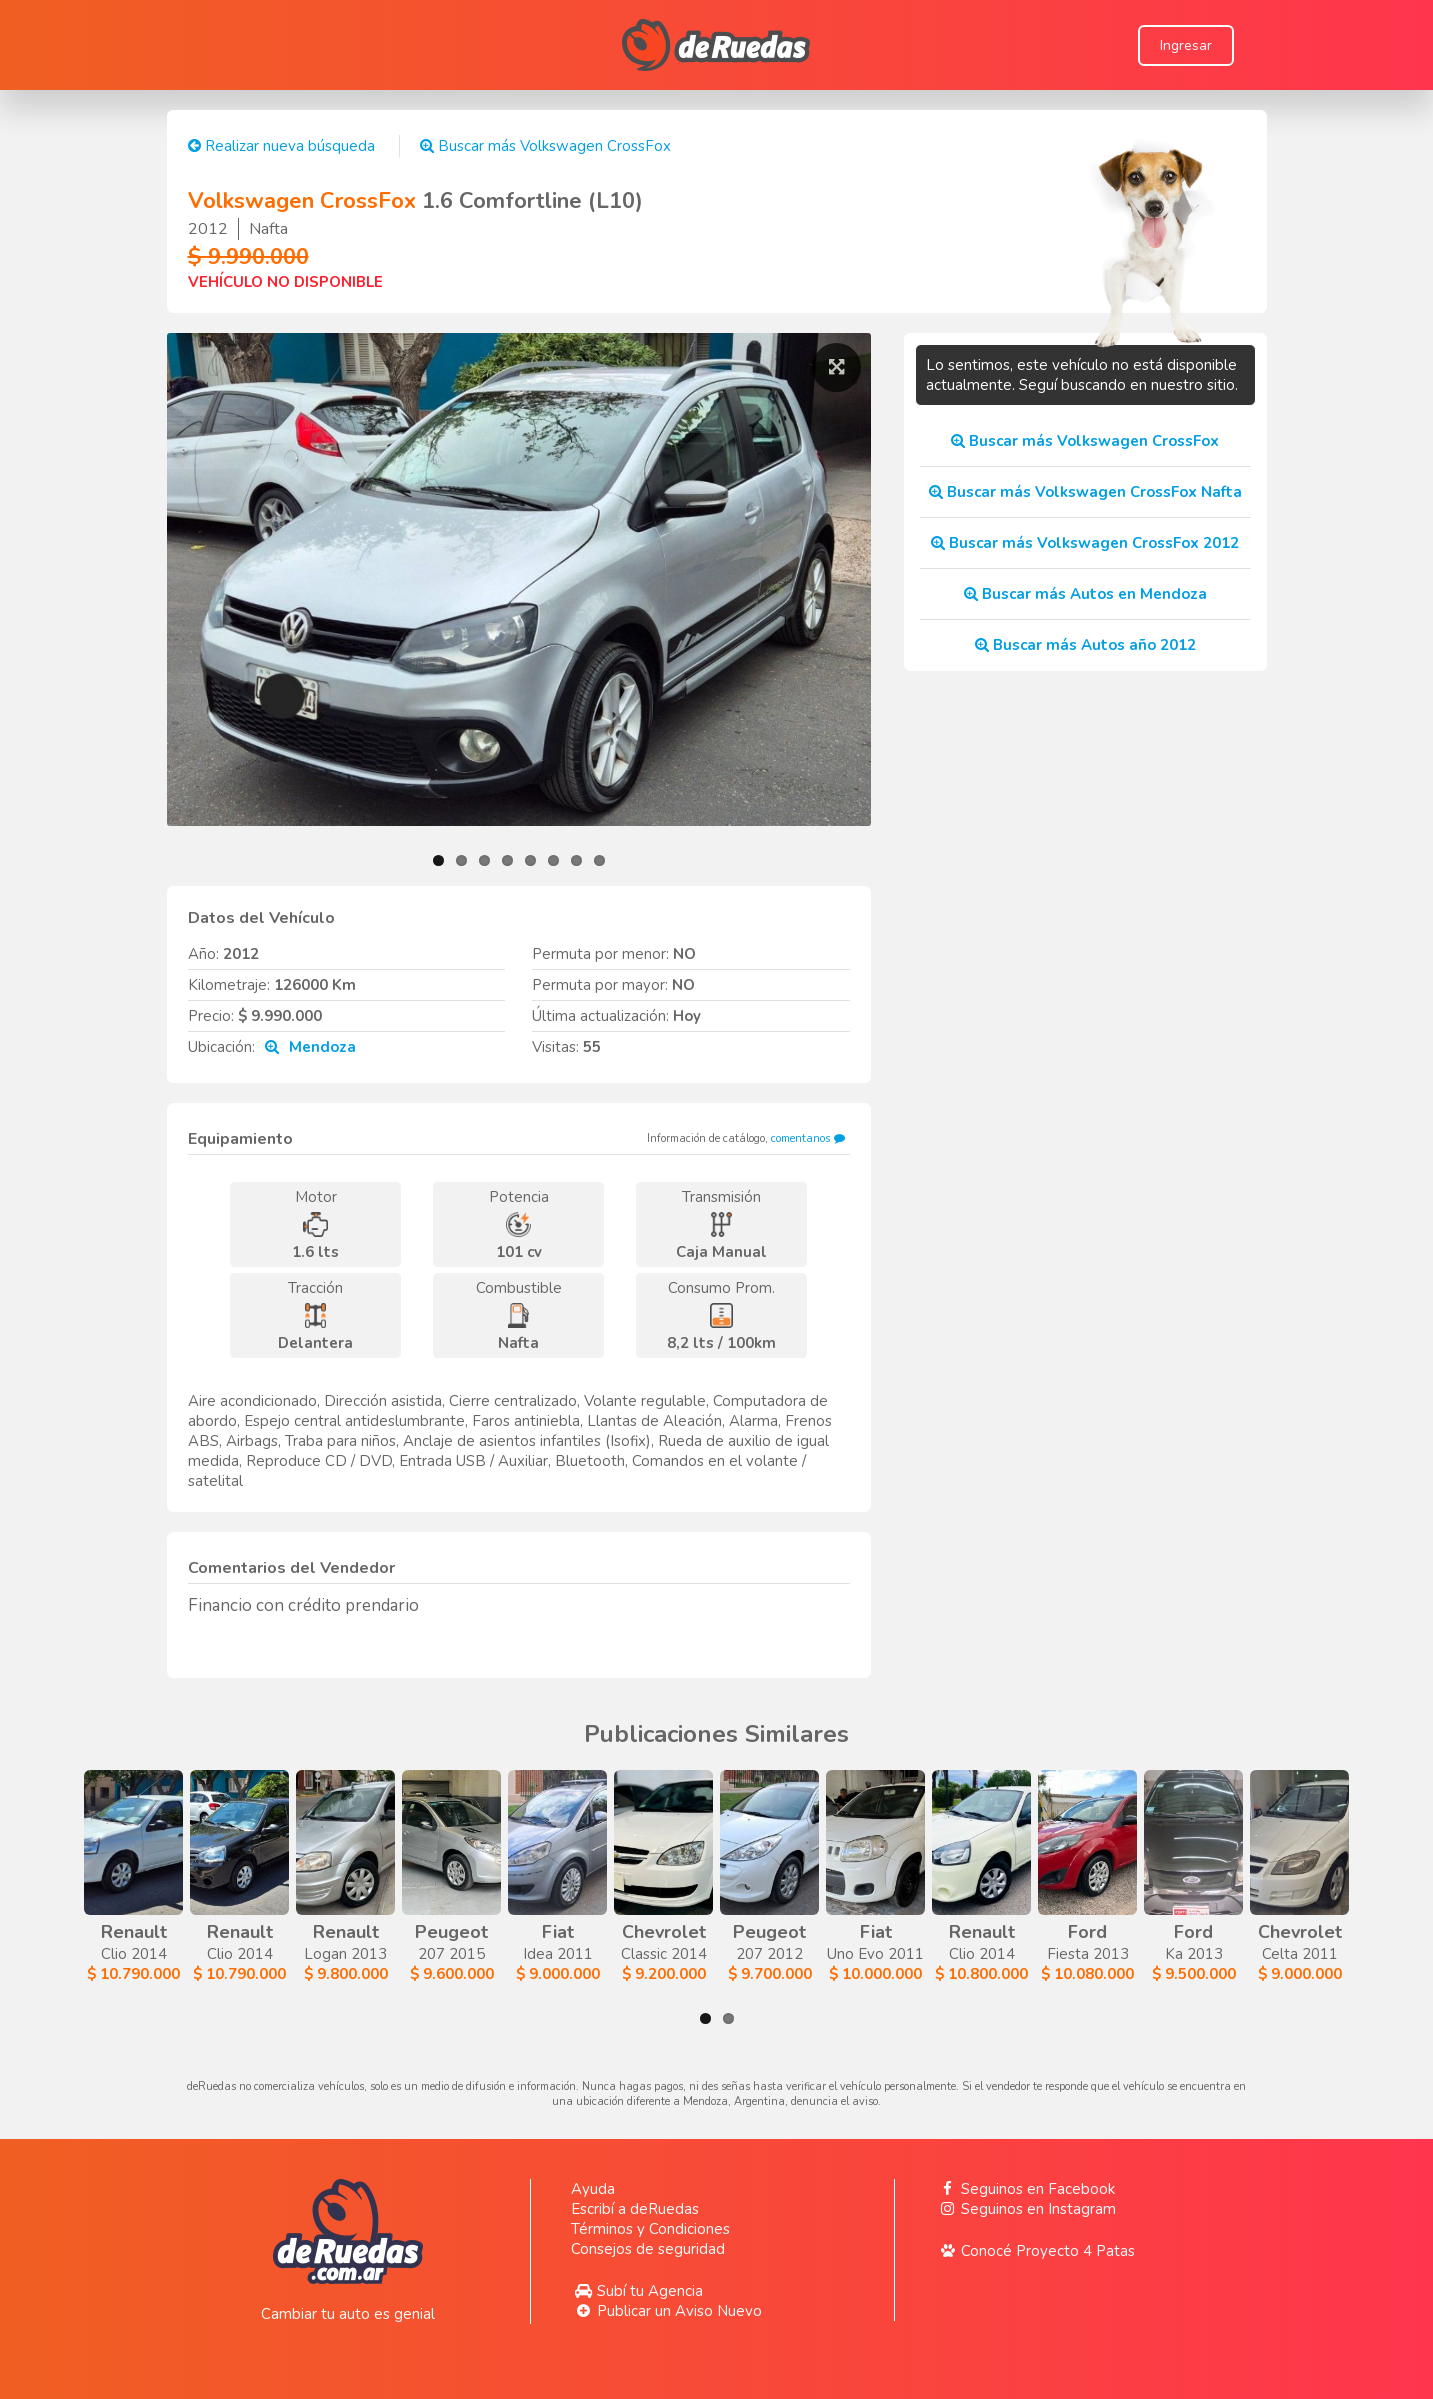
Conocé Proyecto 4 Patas (1035, 2251)
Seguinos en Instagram (1025, 2209)
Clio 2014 (182, 1877)
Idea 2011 (1030, 1877)
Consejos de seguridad (648, 2249)
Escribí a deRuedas (635, 2209)
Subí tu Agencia (637, 2291)
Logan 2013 (606, 1877)
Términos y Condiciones (650, 2229)
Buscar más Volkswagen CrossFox (545, 146)
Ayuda (593, 2189)
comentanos (810, 1138)
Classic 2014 (1242, 1877)
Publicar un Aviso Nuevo (666, 2311)
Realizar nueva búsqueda (281, 146)
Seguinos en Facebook (1025, 2189)
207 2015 (818, 1877)
